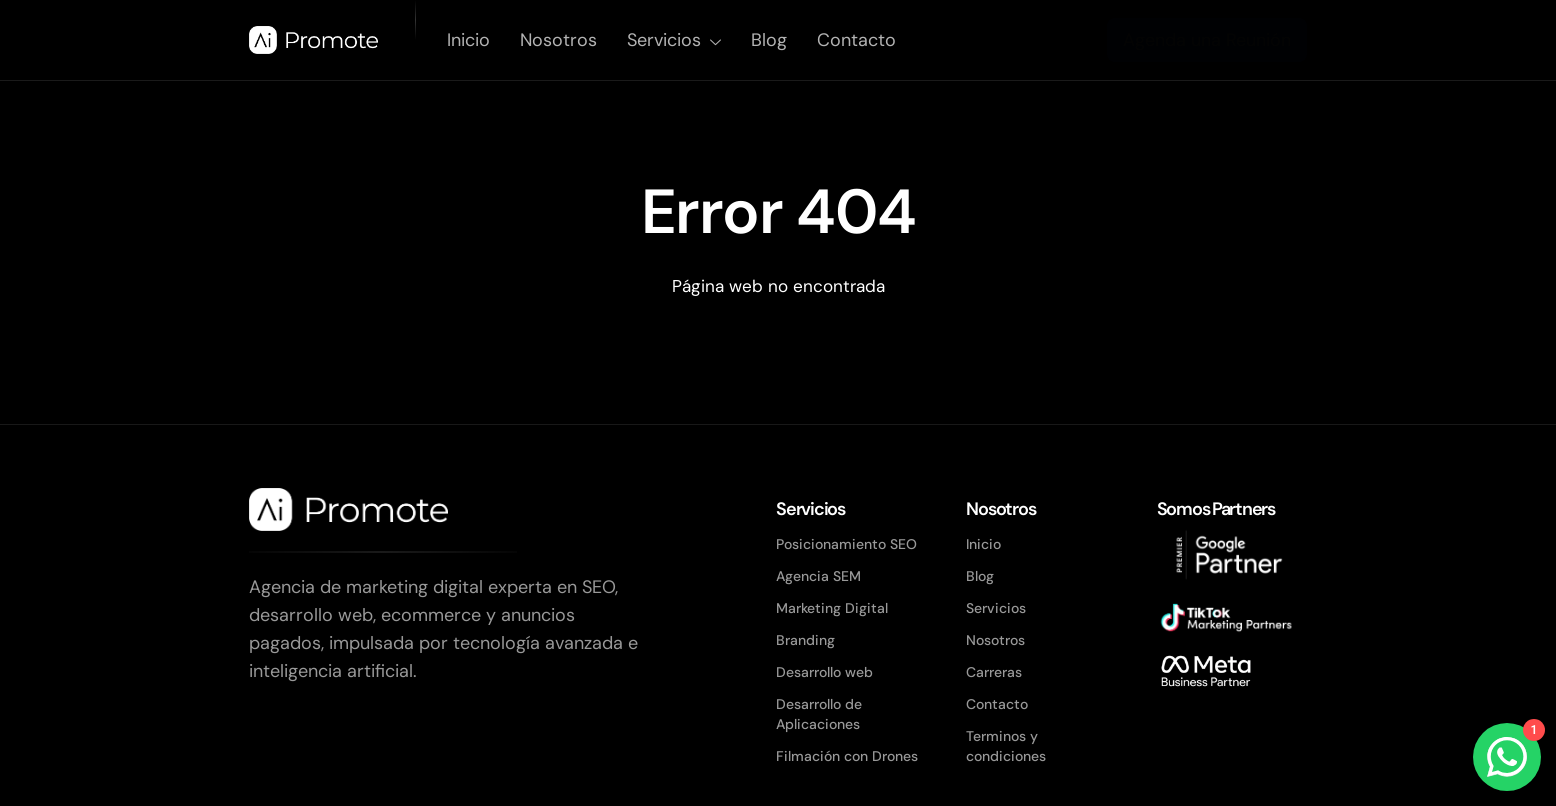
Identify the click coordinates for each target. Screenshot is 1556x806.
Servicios (674, 40)
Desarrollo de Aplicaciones (819, 714)
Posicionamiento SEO (846, 544)
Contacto (856, 40)
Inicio (468, 40)
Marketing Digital (832, 608)
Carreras (994, 672)
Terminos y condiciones (1006, 746)
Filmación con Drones (847, 756)
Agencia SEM (818, 576)
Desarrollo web (824, 672)
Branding (805, 640)
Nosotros (558, 40)
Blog (769, 40)
